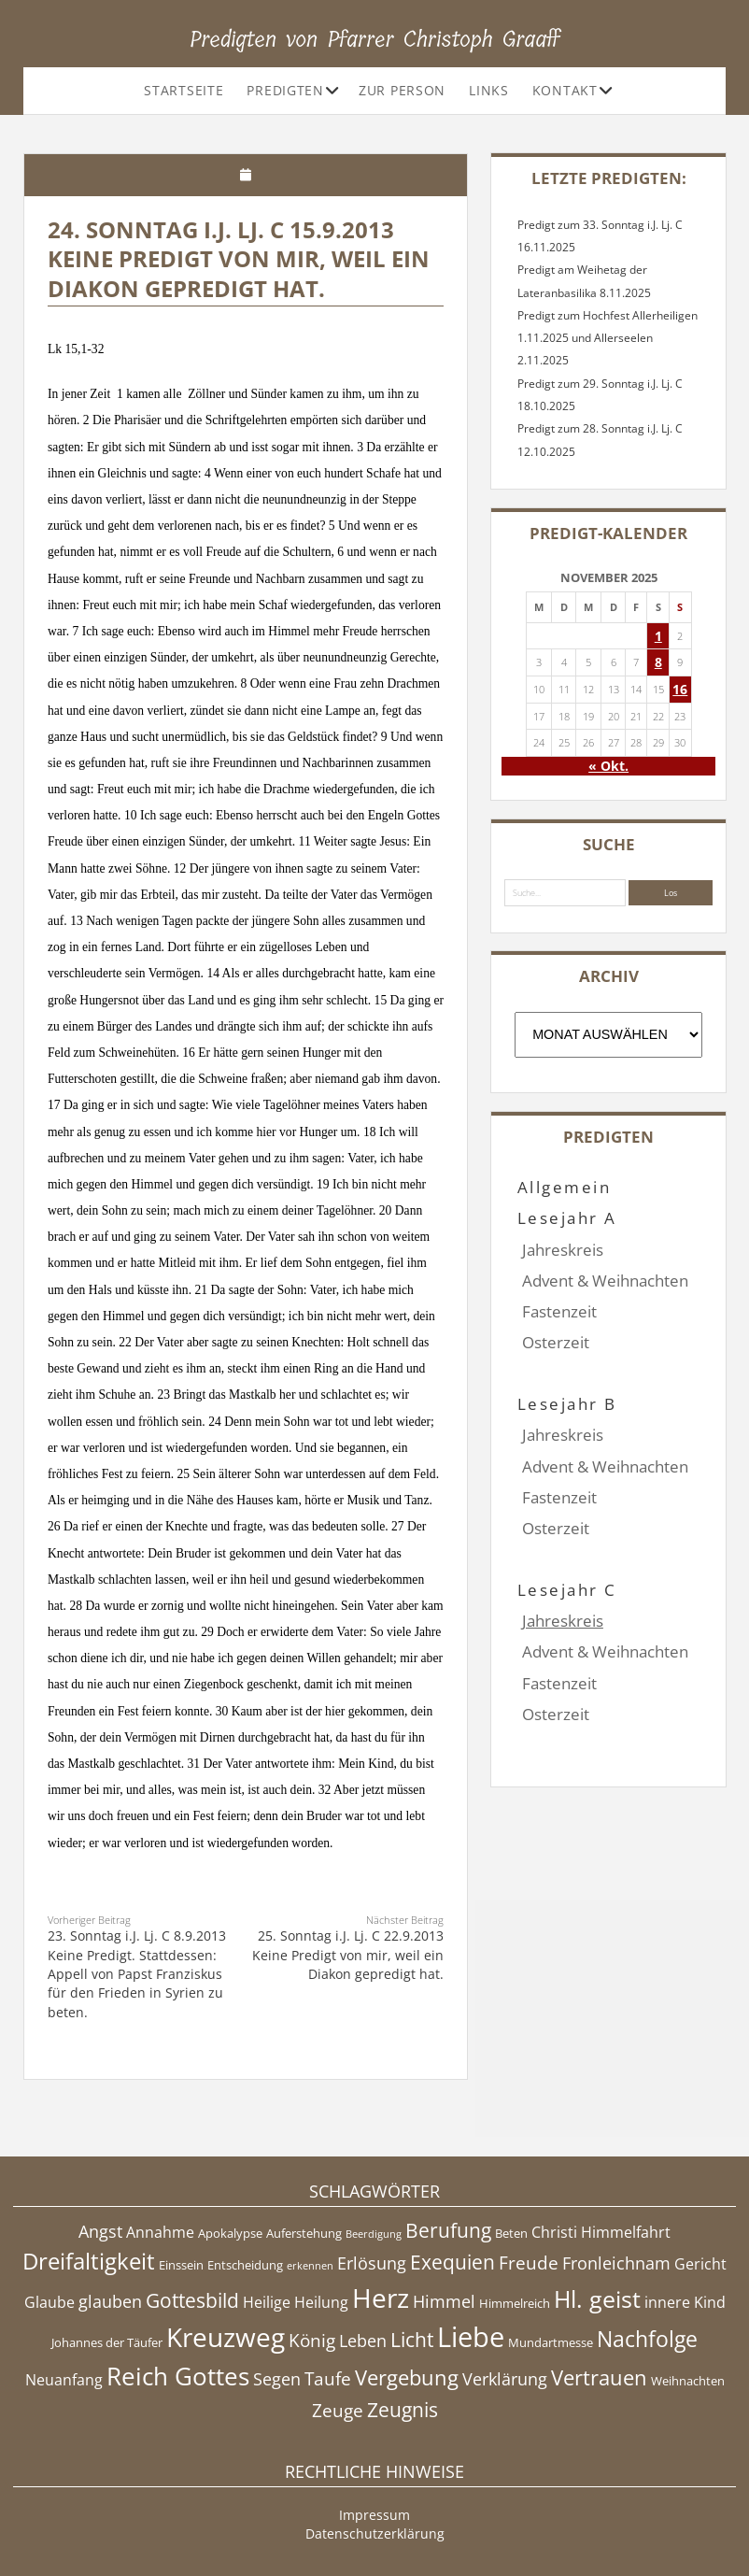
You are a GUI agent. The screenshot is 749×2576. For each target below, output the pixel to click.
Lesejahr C (567, 1528)
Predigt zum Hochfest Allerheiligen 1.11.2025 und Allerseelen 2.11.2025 (607, 338)
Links (489, 90)
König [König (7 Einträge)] (312, 2340)
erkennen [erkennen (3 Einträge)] (310, 2265)
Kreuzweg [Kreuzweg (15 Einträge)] (225, 2337)
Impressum (374, 2515)
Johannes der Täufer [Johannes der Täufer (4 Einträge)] (107, 2342)
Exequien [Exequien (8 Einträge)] (452, 2262)
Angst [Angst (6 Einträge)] (100, 2231)
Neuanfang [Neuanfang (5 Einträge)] (64, 2380)
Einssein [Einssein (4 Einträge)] (181, 2264)
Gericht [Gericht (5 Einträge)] (700, 2264)
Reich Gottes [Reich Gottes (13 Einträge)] (177, 2376)
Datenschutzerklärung (375, 2533)
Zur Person (402, 90)
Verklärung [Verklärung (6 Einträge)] (504, 2379)
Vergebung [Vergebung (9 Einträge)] (407, 2377)
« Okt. (608, 766)
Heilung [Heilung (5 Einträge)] (321, 2302)
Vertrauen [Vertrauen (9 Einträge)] (599, 2377)
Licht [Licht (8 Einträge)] (411, 2340)
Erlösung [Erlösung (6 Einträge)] (371, 2263)
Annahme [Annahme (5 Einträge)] (160, 2232)
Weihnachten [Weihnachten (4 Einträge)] (688, 2380)
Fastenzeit (559, 1311)
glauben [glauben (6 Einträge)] (110, 2301)
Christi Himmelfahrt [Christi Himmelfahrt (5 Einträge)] (601, 2232)
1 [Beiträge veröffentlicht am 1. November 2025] (658, 636)
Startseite (183, 90)
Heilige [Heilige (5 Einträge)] (266, 2302)
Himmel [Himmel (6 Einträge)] (444, 2301)
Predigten (285, 90)
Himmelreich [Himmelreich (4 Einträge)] (514, 2303)
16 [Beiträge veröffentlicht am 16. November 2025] (679, 689)
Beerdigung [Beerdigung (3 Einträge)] (374, 2234)
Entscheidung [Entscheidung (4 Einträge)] (245, 2264)
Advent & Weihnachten (605, 1280)
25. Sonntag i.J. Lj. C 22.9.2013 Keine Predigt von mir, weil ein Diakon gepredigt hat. (348, 1955)
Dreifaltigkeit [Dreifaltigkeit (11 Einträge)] (88, 2260)
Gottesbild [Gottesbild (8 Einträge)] (192, 2300)
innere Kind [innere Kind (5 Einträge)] (685, 2302)
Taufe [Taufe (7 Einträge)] (327, 2379)
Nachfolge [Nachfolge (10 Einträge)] (647, 2339)
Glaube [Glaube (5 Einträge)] (49, 2302)
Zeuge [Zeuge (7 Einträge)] (337, 2410)
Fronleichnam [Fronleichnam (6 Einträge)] (616, 2263)
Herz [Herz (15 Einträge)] (380, 2297)
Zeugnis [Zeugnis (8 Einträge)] (402, 2410)
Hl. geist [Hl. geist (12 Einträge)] (597, 2298)
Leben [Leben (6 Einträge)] (363, 2340)
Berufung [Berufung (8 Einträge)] (448, 2230)
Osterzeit (555, 1342)
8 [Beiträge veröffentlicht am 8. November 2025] (658, 662)
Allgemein (564, 1187)
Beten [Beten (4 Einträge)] (511, 2233)
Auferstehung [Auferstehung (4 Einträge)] (304, 2233)
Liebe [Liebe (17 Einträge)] (470, 2336)
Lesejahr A (567, 1218)
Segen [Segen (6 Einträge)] (277, 2379)
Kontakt (565, 90)
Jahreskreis (562, 1249)
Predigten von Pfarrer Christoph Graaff (375, 39)
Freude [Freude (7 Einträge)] (528, 2263)
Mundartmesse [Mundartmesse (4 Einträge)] (550, 2342)
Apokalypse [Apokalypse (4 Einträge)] (230, 2233)
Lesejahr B (567, 1373)
